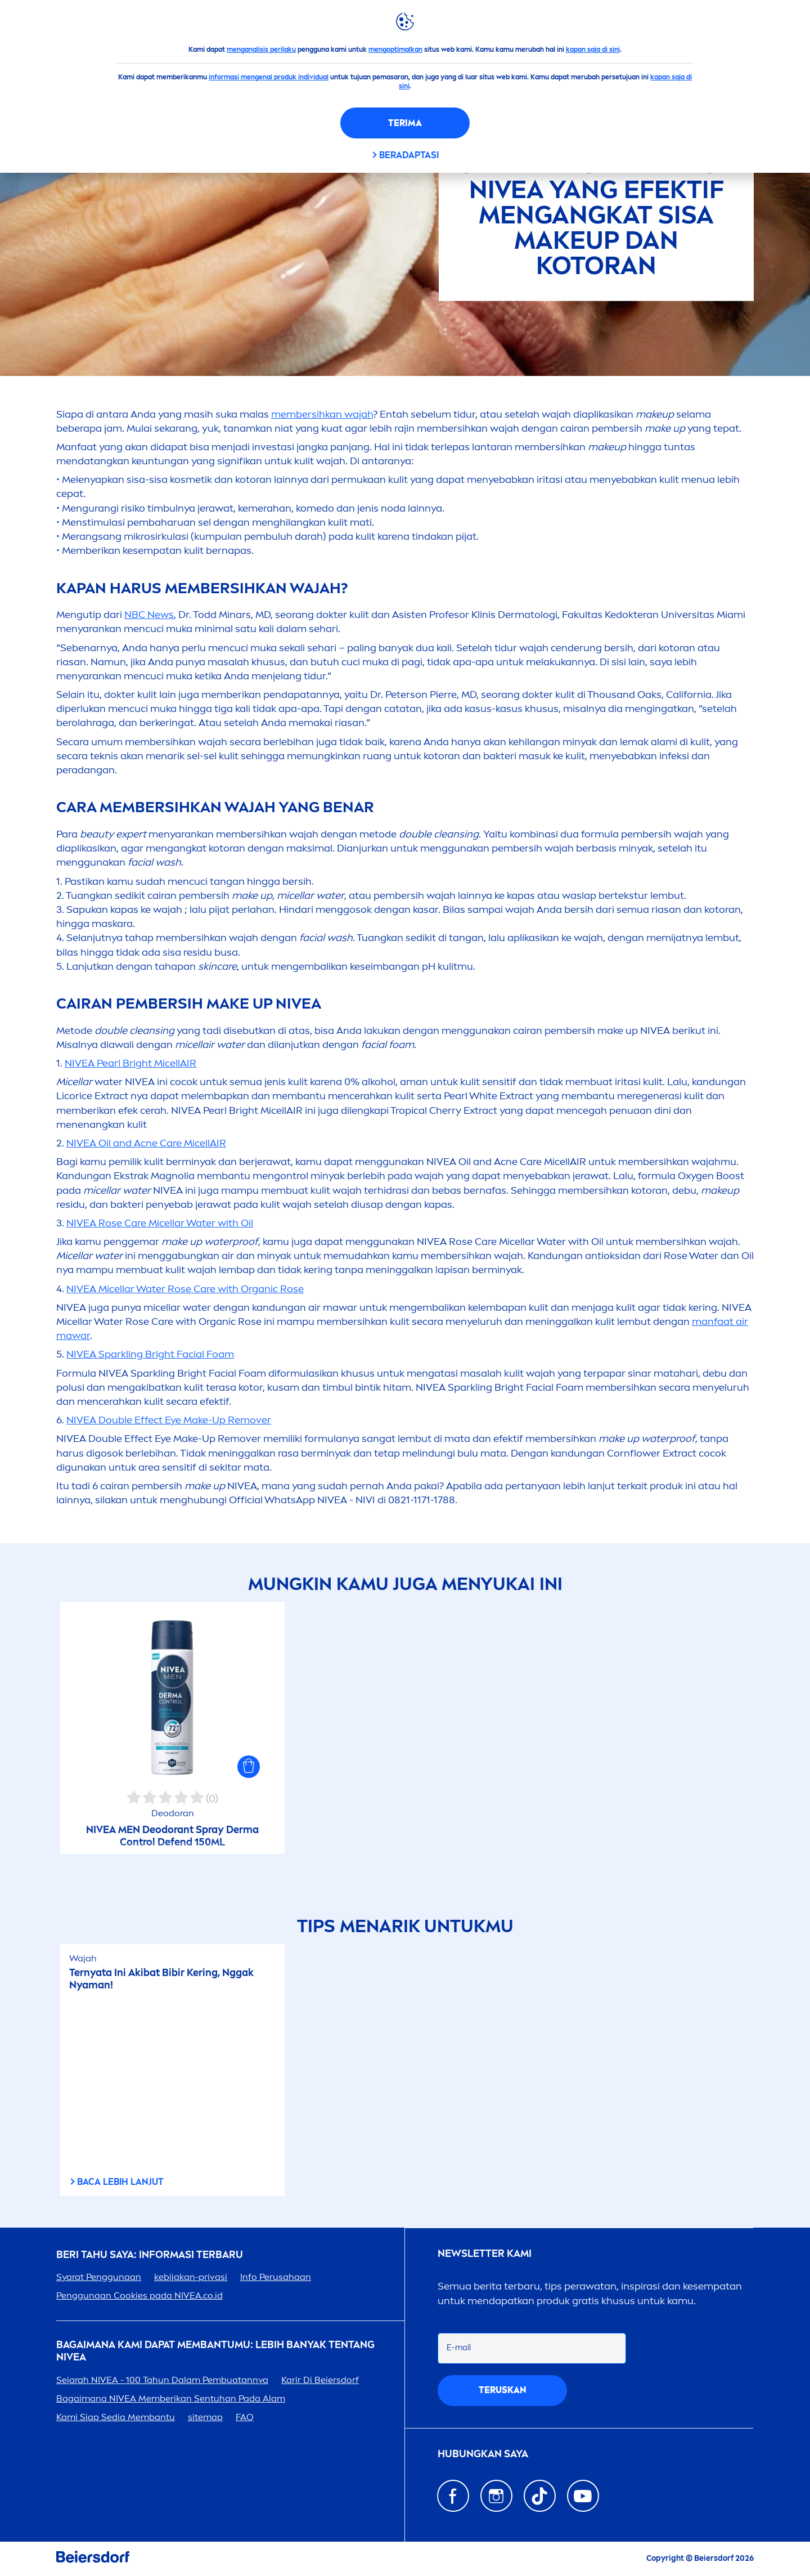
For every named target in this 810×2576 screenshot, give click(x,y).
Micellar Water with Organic (185, 1289)
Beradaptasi (409, 155)
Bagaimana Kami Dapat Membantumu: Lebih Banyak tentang (215, 2351)
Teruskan (502, 2390)
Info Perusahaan (275, 2277)
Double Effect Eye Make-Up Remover (168, 1420)
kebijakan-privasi (190, 2277)
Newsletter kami (485, 2254)
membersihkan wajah (322, 414)
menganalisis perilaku (261, 49)
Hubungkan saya (483, 2454)
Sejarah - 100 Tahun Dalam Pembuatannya (162, 2380)
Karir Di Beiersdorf (320, 2380)
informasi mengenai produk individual (268, 77)
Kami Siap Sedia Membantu (115, 2417)
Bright (130, 1063)
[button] (248, 1766)
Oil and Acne (146, 1143)
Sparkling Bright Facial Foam (150, 1354)
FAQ (245, 2417)
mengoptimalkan (395, 49)
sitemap (205, 2417)
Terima (405, 123)
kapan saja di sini (593, 49)
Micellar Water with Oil (159, 1223)
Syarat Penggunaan (98, 2277)
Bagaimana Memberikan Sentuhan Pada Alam (170, 2398)
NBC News (149, 614)
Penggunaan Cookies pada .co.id (139, 2295)
